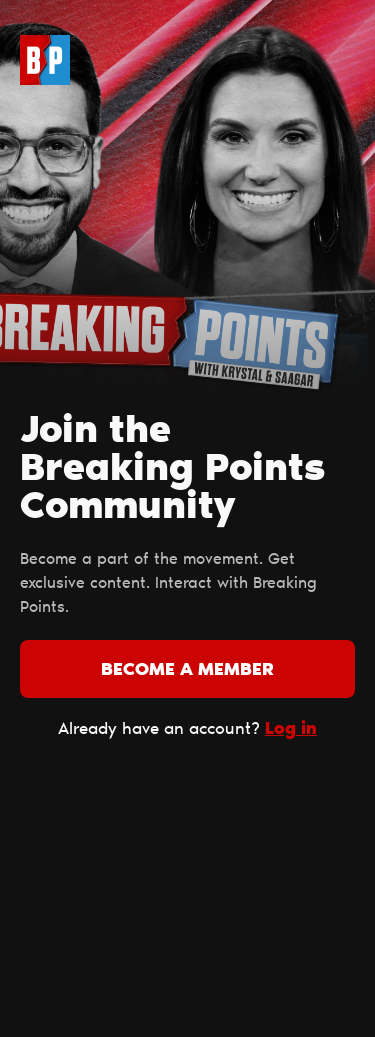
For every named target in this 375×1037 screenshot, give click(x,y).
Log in (291, 729)
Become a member (187, 671)
